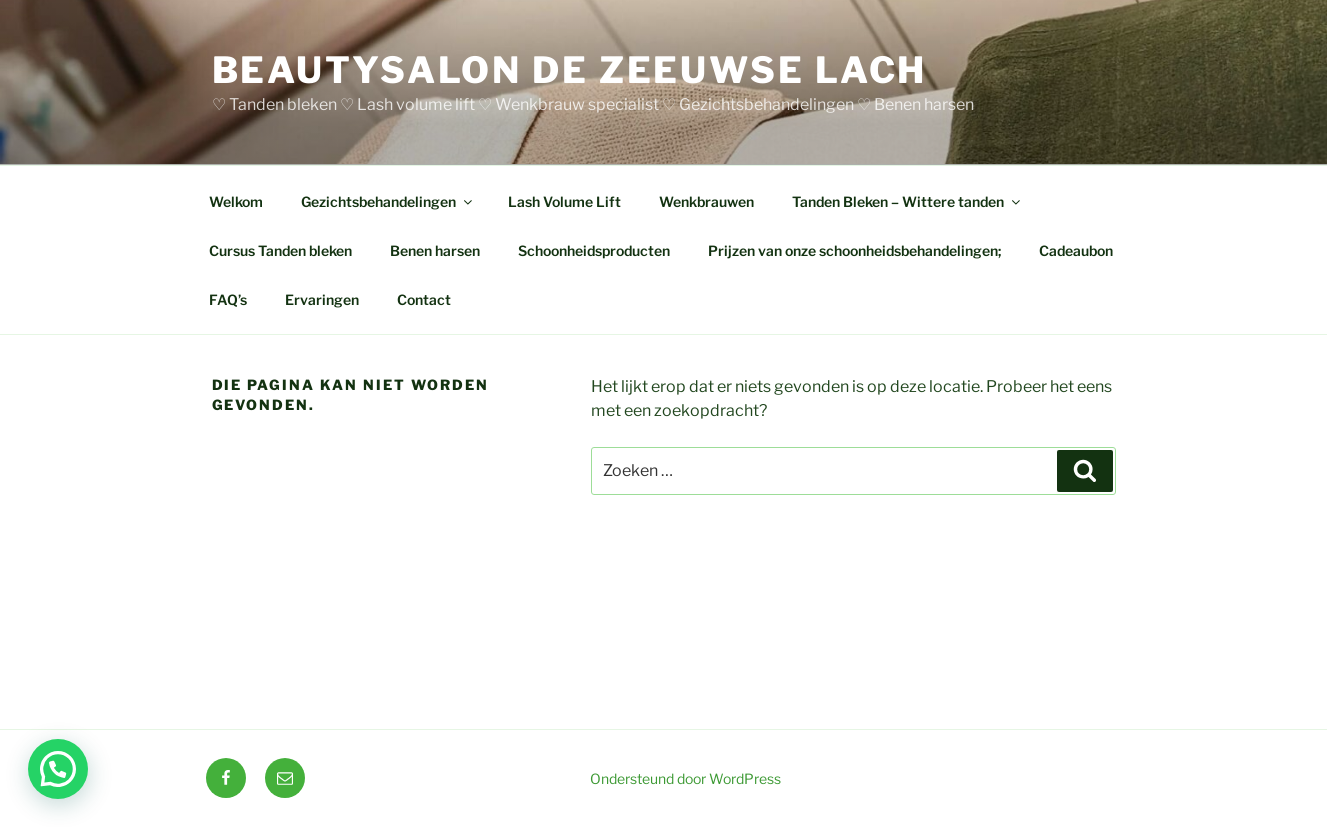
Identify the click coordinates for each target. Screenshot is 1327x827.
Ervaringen (322, 299)
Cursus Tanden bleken (280, 250)
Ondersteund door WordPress (685, 778)
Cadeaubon (1076, 250)
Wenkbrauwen (706, 201)
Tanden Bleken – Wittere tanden (907, 201)
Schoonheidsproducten (594, 250)
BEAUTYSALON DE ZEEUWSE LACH (570, 70)
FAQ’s (228, 299)
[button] (58, 769)
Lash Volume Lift (564, 201)
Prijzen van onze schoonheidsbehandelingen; (854, 250)
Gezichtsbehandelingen (388, 201)
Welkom (236, 201)
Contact (424, 299)
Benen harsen (435, 250)
